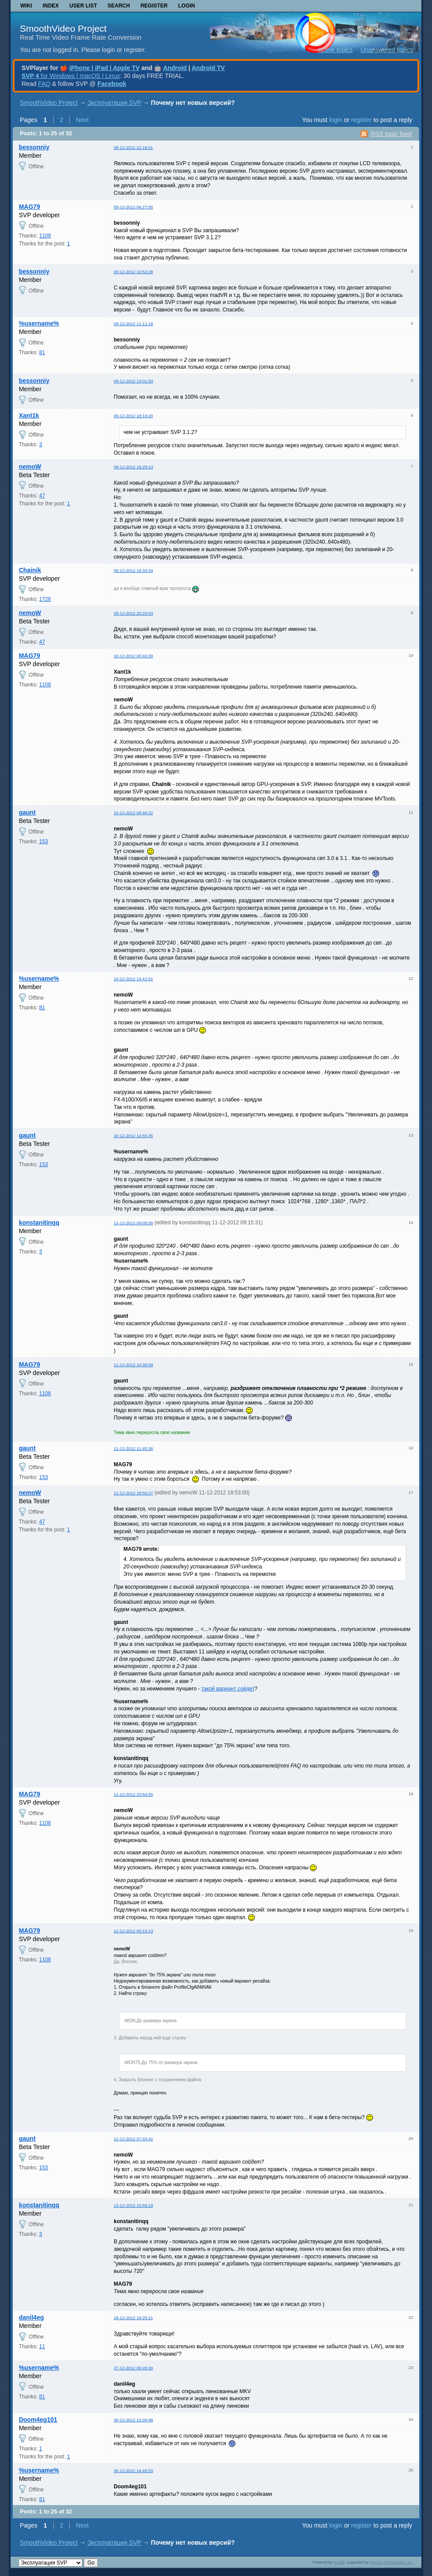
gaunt (27, 812)
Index (51, 6)
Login (186, 6)
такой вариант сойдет (227, 1689)
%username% (39, 323)
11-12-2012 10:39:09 (133, 1364)
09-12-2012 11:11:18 (133, 323)
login (336, 119)
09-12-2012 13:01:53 (133, 380)
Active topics (335, 49)
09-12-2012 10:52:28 (133, 271)
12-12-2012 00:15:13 (133, 1930)
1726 (45, 599)
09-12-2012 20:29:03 (133, 613)
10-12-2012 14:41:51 (133, 978)
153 (43, 841)
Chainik (30, 570)
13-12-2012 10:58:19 (133, 2205)
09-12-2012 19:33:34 (133, 570)
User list (83, 6)
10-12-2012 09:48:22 (133, 812)
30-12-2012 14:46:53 (133, 2470)
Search (119, 6)
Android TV (208, 67)
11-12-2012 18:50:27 (133, 1492)
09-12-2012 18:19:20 (133, 415)
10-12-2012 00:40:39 (133, 655)
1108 (45, 236)
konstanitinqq (39, 1222)
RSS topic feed (390, 133)
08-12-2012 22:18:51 (133, 147)
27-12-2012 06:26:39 (133, 2367)
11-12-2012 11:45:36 (133, 1448)
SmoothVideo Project (63, 28)
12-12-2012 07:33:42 (133, 2138)
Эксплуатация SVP (114, 102)
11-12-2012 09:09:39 (133, 1222)
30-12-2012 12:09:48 (133, 2419)
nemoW (30, 466)
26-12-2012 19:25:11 (133, 2317)
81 (42, 352)
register (361, 119)
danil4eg (31, 2317)
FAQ (44, 83)
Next (82, 119)
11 (42, 2346)
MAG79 (29, 206)
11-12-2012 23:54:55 (133, 1794)
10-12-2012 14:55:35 (133, 1135)
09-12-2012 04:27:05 (133, 206)
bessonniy (34, 147)
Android (175, 67)
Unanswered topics (387, 49)
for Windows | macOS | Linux (71, 75)
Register (154, 6)
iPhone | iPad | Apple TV (104, 67)
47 (42, 496)
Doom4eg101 (38, 2419)
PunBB (339, 2562)
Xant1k (29, 415)
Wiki (26, 6)
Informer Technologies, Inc (391, 2562)
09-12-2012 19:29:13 (133, 466)
